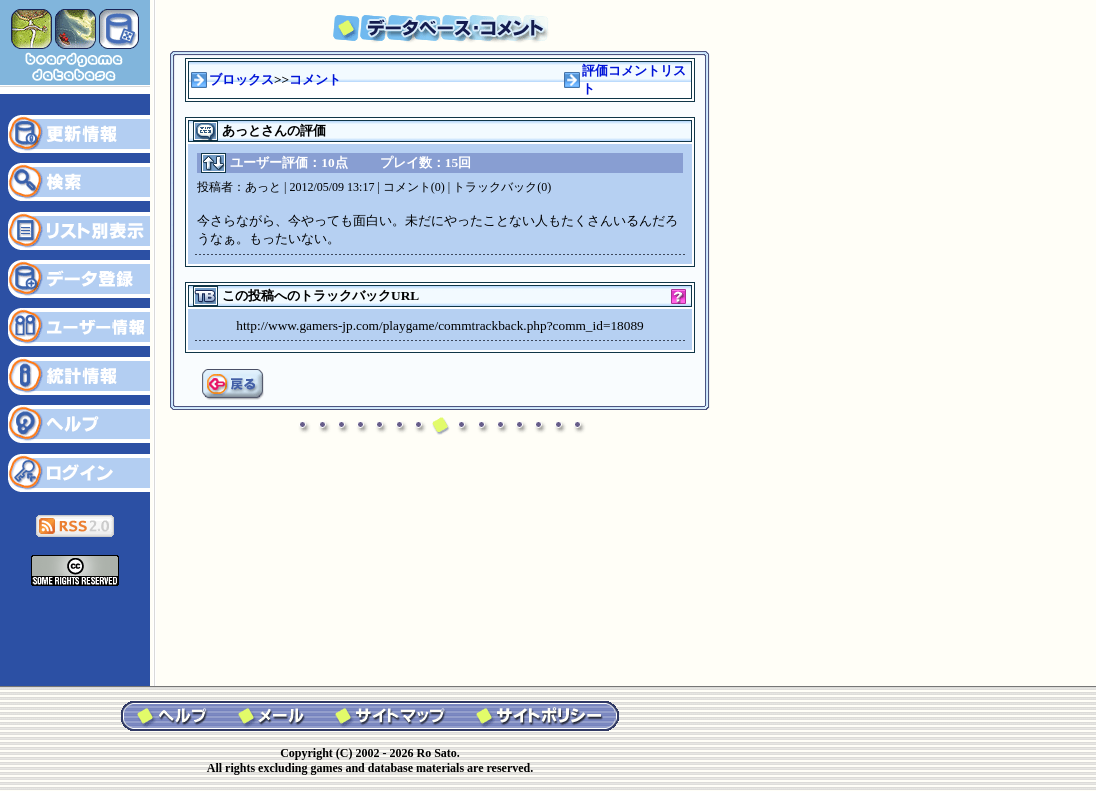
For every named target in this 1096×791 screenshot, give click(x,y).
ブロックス (241, 79)
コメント (315, 79)
